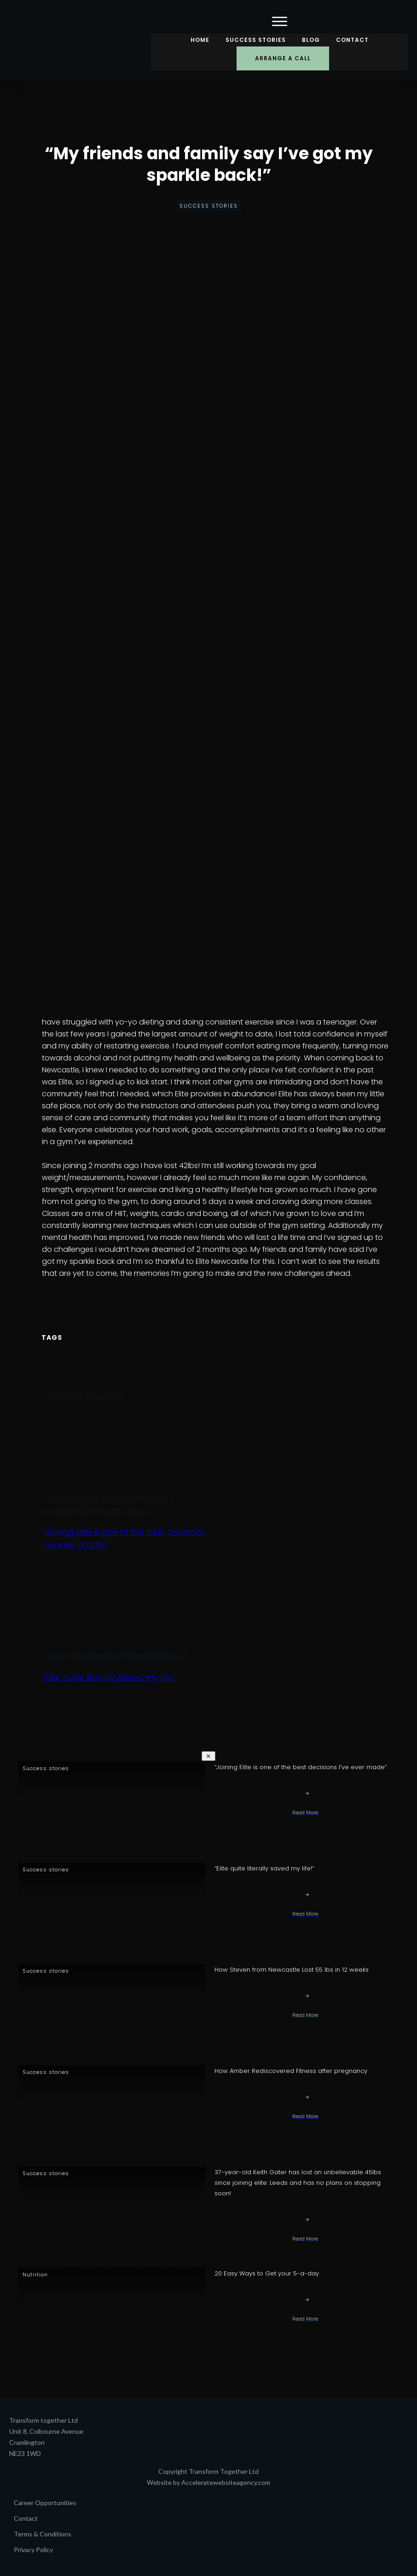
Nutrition (35, 2274)
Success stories (209, 205)
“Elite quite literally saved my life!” (116, 1655)
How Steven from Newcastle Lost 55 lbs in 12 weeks (291, 1969)
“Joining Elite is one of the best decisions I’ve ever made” (108, 1504)
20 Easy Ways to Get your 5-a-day (266, 2273)
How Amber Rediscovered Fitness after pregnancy (290, 2071)
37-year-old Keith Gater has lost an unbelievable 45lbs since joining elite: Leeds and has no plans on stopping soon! (297, 2183)
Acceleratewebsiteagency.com (225, 2482)
